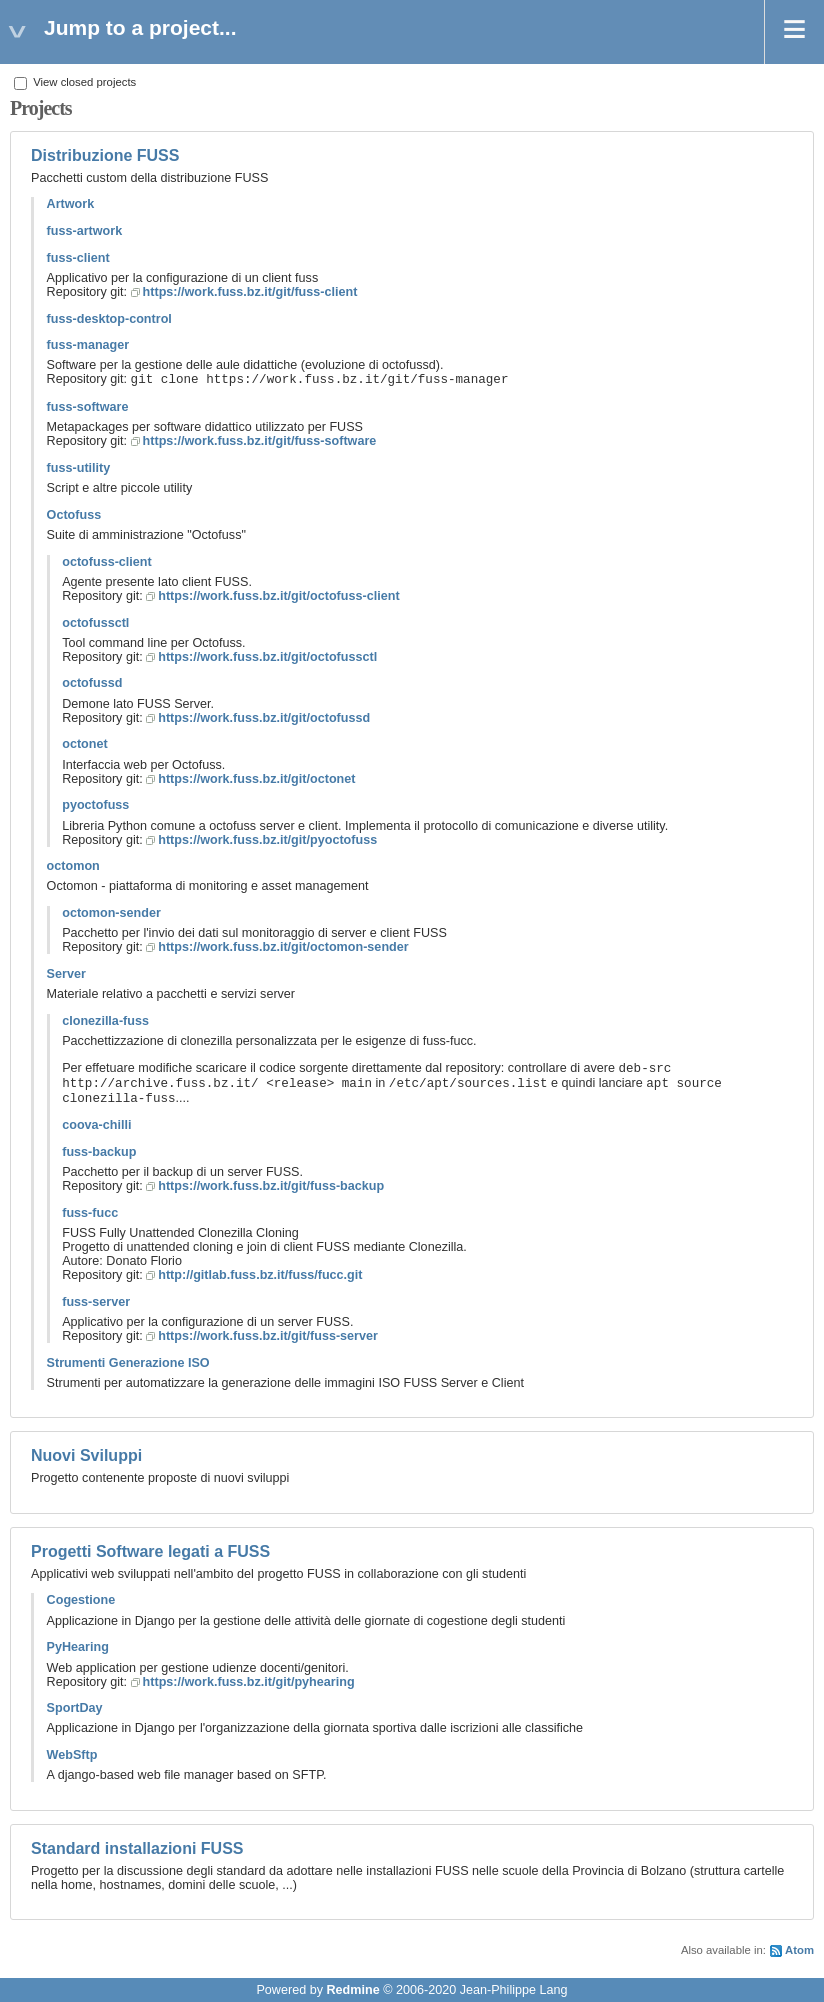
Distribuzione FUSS (105, 155)
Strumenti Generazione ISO (128, 1363)
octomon (73, 866)
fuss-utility (79, 468)
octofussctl (95, 623)
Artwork (71, 204)
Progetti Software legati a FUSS (150, 1551)
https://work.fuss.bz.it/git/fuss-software (260, 441)
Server (66, 974)
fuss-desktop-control (109, 319)
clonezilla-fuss (105, 1021)
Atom (799, 1950)
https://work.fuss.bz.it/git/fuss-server (268, 1336)
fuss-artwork (85, 231)
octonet (84, 744)
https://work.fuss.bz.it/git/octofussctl (267, 657)
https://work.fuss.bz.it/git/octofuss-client (278, 596)
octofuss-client (107, 562)
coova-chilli (96, 1125)
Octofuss (74, 515)
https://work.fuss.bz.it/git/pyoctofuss (267, 840)
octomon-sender (111, 913)
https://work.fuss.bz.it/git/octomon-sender (283, 947)
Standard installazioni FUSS (137, 1848)
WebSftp (72, 1755)
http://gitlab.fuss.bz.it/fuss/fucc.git (260, 1275)
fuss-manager (88, 345)
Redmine (352, 1990)
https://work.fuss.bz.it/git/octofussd (264, 718)
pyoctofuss (95, 805)
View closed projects (75, 82)
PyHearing (78, 1647)
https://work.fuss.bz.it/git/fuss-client (250, 292)
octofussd (92, 683)
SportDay (75, 1708)
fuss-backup (99, 1152)
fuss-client (78, 258)
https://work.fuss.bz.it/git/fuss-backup (271, 1186)
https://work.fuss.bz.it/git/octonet (256, 779)
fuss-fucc (90, 1213)
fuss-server (96, 1302)
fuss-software (88, 407)
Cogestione (81, 1600)
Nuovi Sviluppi (86, 1455)
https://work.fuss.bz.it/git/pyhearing (249, 1682)
